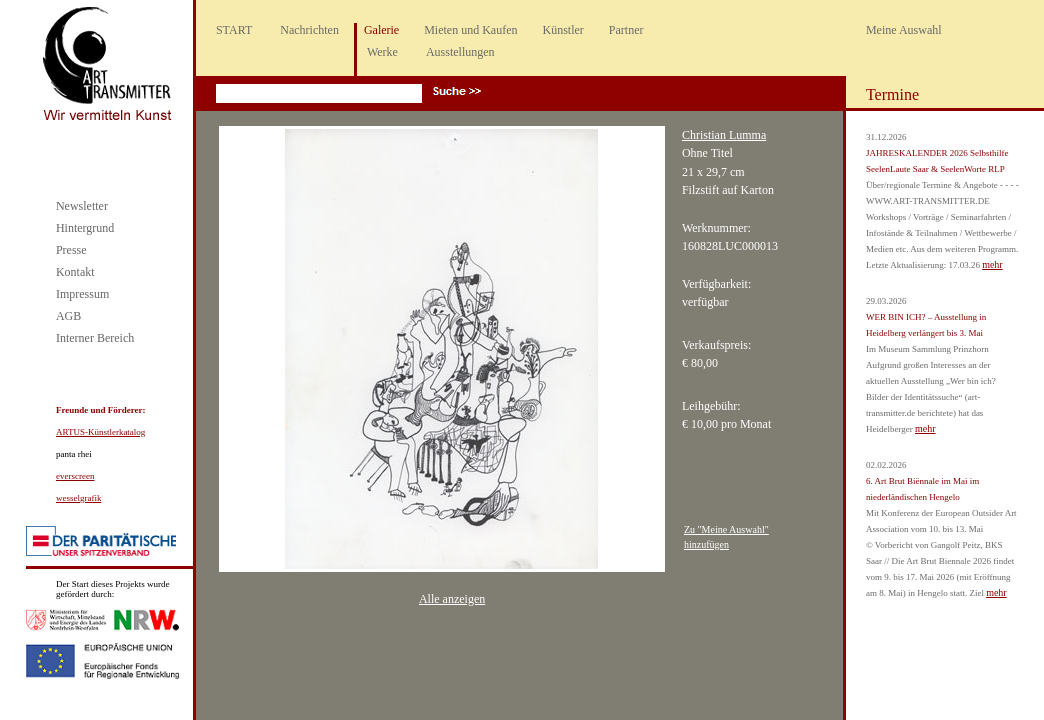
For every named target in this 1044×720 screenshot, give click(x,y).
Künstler (563, 30)
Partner (626, 30)
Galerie (381, 30)
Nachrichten (309, 30)
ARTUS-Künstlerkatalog (100, 432)
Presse (71, 250)
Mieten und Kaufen (470, 30)
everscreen (75, 476)
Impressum (82, 294)
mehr (992, 264)
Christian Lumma (724, 135)
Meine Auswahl (904, 30)
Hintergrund (85, 228)
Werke (382, 52)
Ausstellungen (460, 52)
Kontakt (75, 272)
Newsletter (82, 206)
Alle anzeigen (452, 599)
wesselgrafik (78, 498)
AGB (68, 316)
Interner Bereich (95, 338)
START (234, 30)
